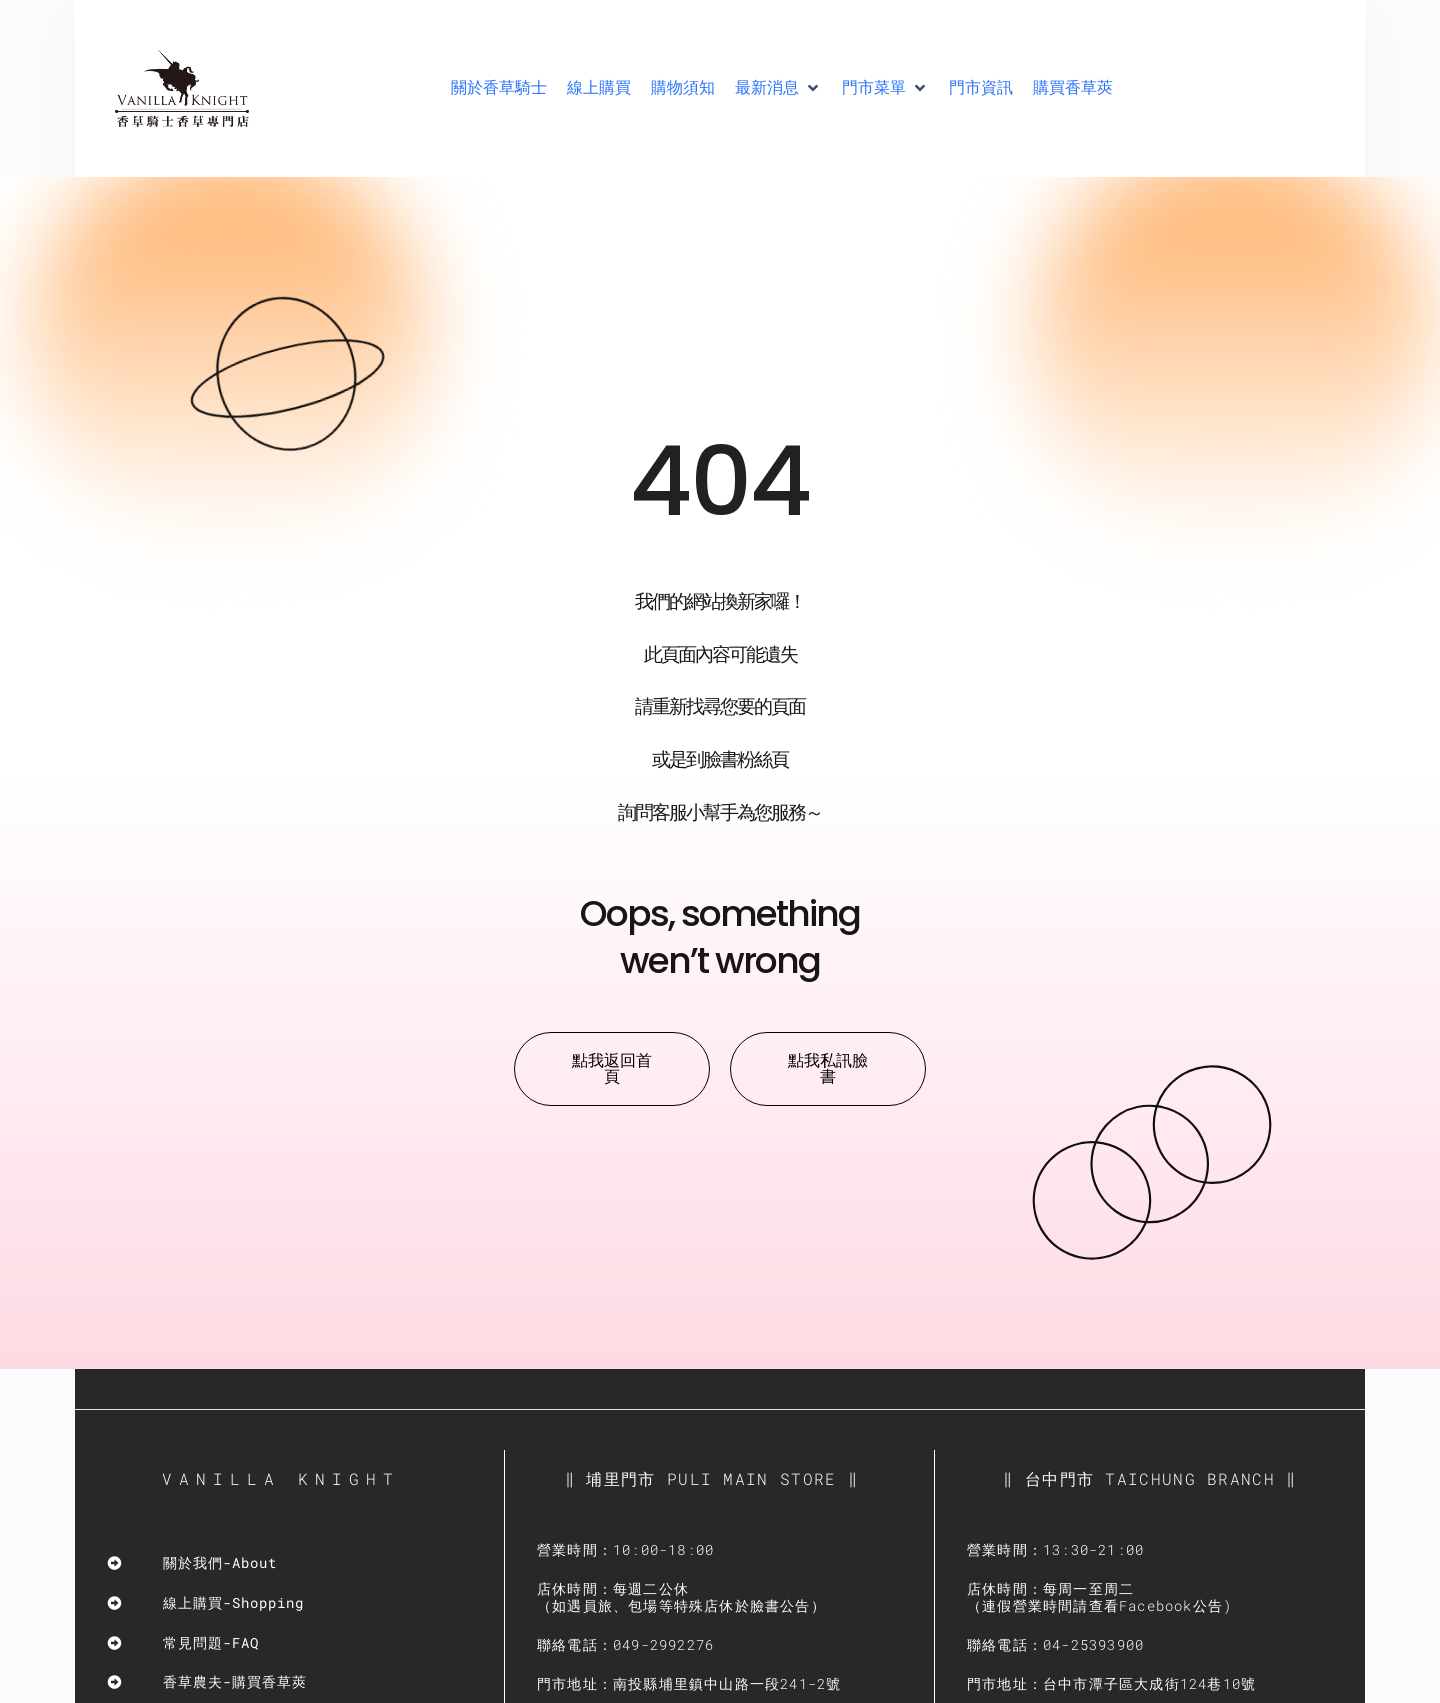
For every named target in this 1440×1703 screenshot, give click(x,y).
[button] (778, 88)
